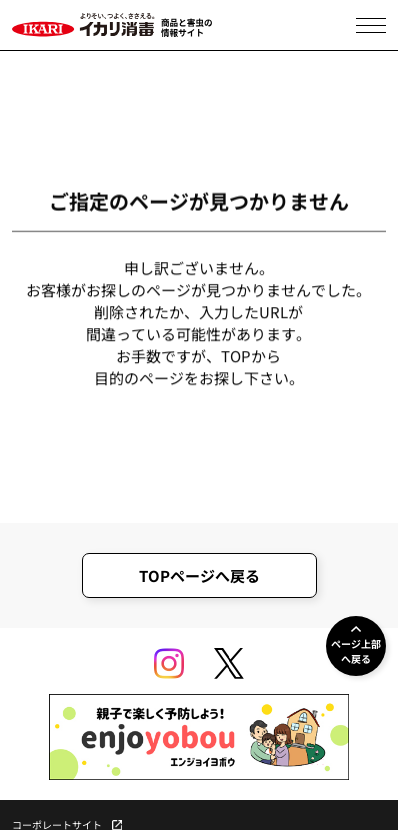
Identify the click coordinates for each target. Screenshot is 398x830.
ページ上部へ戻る (356, 651)
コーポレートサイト (57, 825)
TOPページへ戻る (199, 575)
